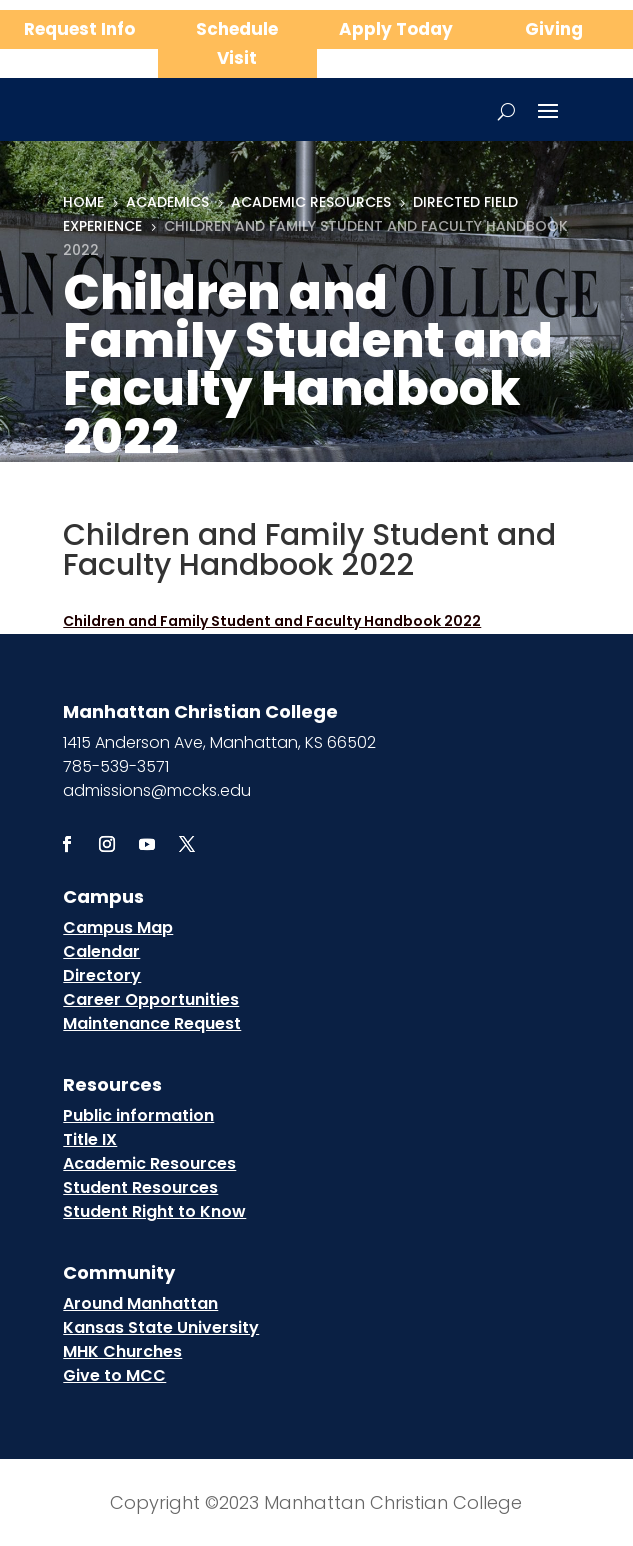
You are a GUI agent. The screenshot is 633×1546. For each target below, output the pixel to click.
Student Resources (140, 1187)
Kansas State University (161, 1327)
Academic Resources (149, 1163)
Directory (102, 975)
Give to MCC (114, 1375)
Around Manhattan (140, 1303)
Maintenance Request (152, 1023)
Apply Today (396, 29)
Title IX (90, 1139)
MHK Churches (122, 1351)
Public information (138, 1115)
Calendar (101, 951)
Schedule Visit (237, 43)
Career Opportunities (151, 999)
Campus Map (118, 927)
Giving (554, 29)
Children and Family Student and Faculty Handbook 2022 (272, 621)
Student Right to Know (154, 1211)
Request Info (79, 29)
